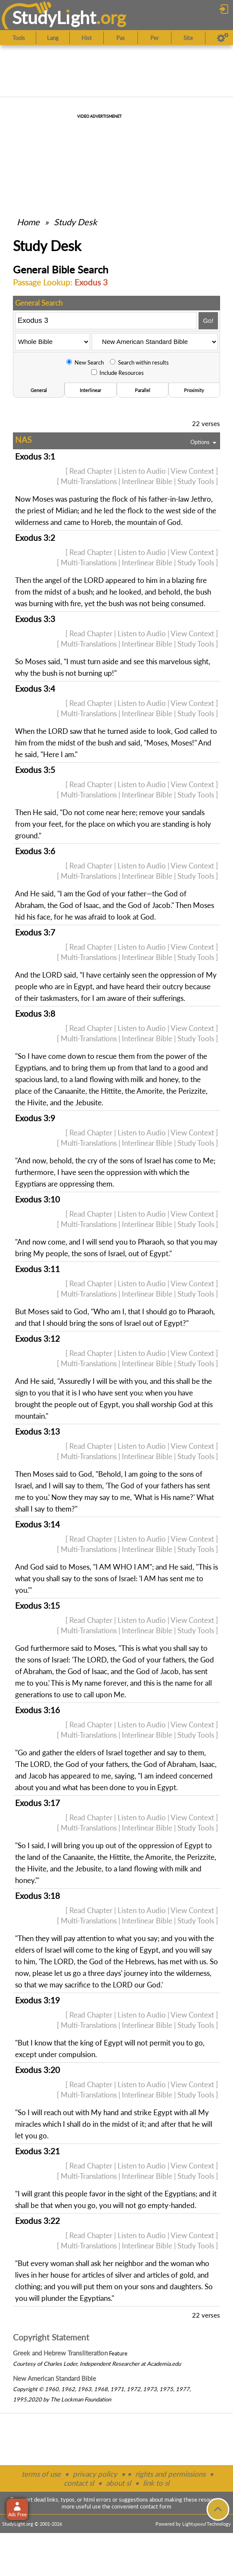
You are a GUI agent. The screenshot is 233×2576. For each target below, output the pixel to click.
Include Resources (117, 372)
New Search (85, 362)
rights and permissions (170, 2473)
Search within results (139, 362)
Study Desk (75, 222)
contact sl (79, 2482)
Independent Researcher (110, 2363)
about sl (118, 2482)
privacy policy (95, 2473)
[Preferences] (223, 37)
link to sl (156, 2482)
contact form (155, 2506)
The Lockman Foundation (80, 2399)
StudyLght (54, 17)
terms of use (41, 2473)
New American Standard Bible (54, 2378)
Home (28, 222)
